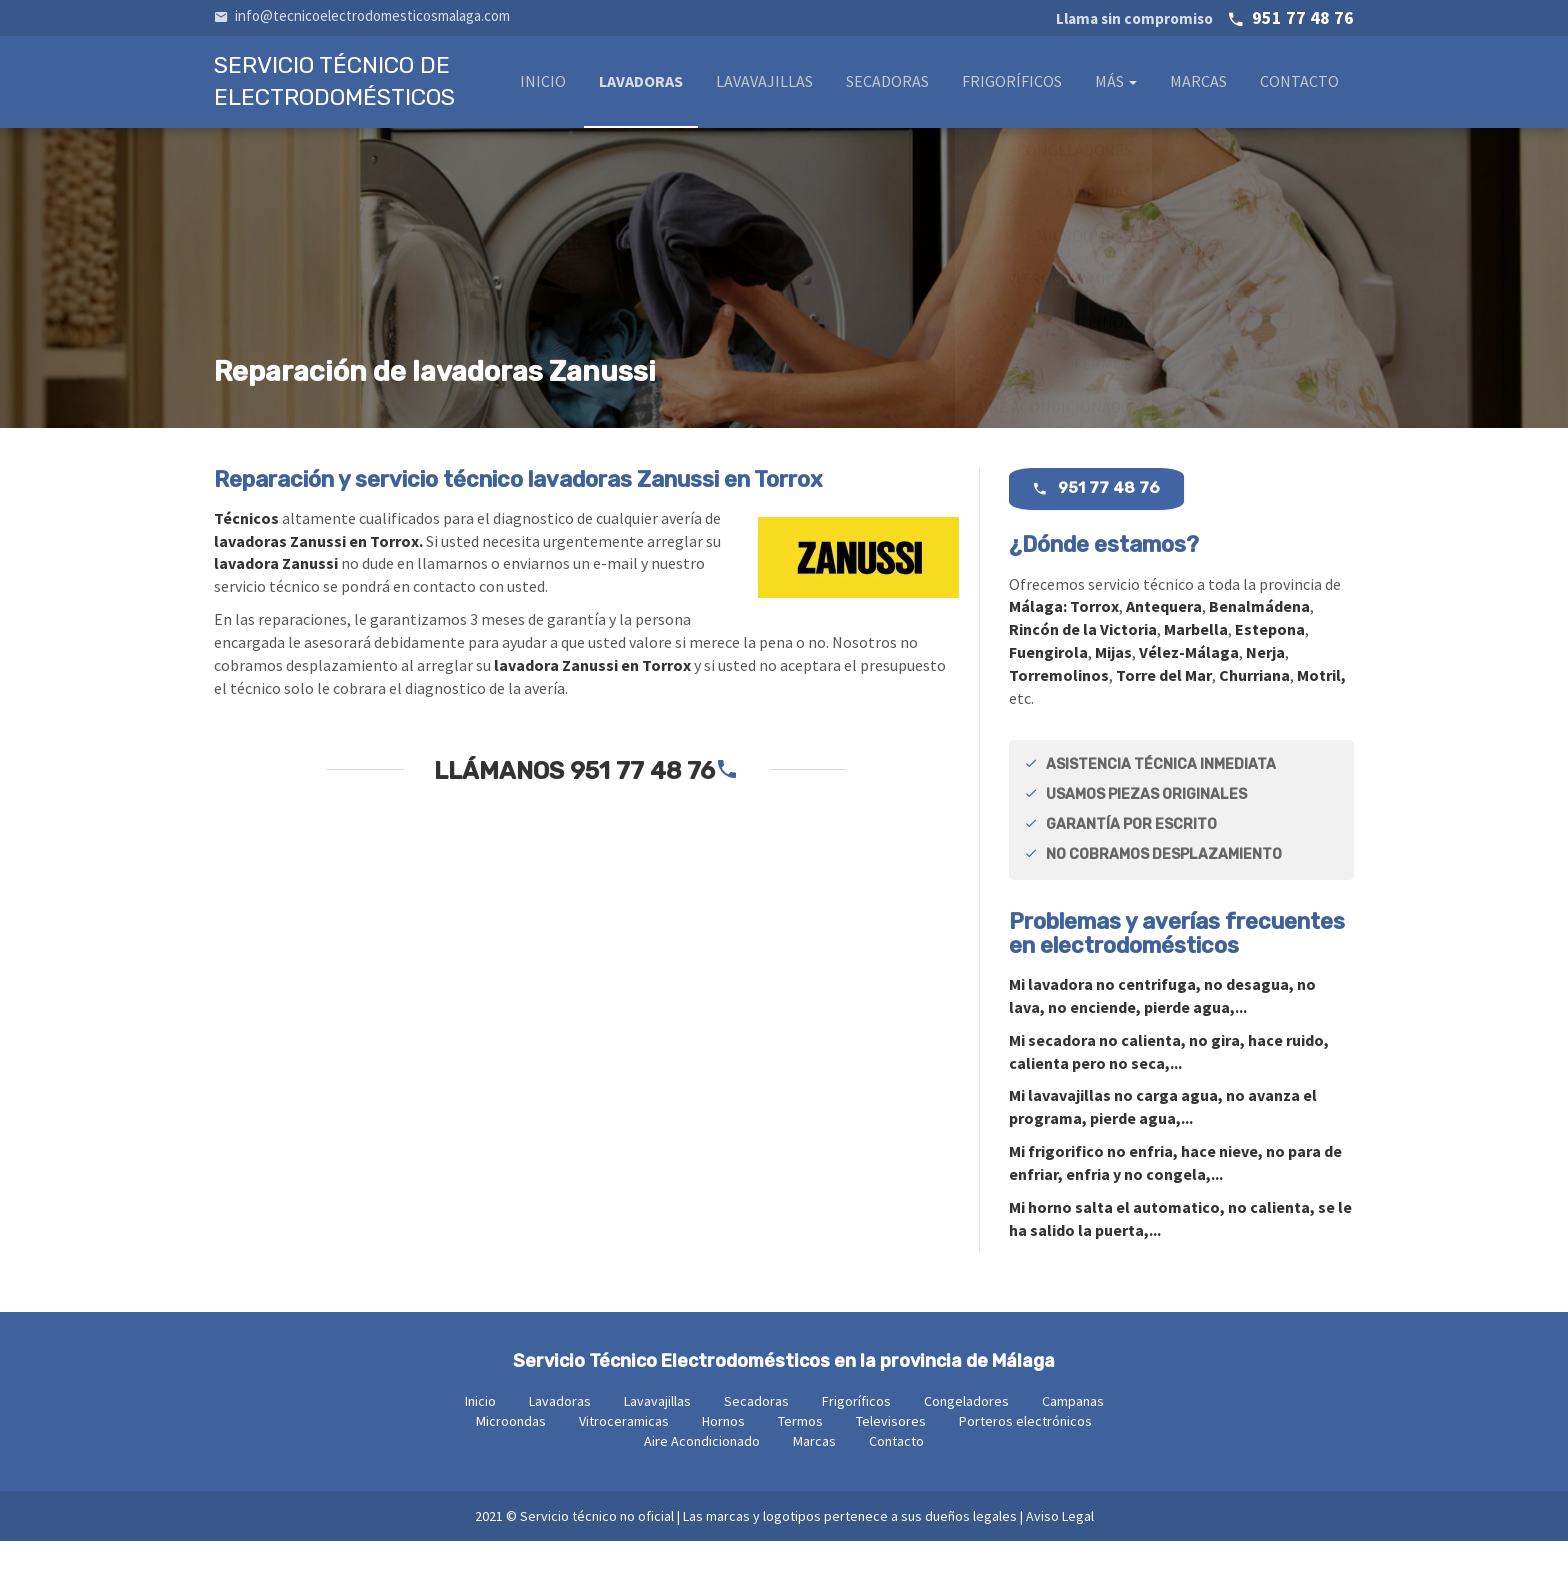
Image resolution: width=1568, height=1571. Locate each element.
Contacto (1299, 87)
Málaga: (1039, 636)
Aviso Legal (1060, 1546)
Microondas (511, 1451)
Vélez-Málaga (1189, 682)
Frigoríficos (1012, 87)
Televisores (891, 1451)
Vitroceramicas (624, 1451)
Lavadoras (641, 87)
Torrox (1094, 636)
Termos (800, 1451)
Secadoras (887, 87)
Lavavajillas (764, 87)
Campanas (1073, 1431)
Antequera (1164, 636)
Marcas (1198, 87)
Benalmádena (1259, 636)
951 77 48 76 (1205, 17)
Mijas (1113, 682)
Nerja (1265, 682)
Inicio (543, 87)
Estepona (1270, 659)
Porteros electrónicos (1025, 1451)
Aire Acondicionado (702, 1471)
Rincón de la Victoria (1083, 659)
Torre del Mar (1164, 705)
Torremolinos (1059, 705)
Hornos (723, 1451)
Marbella (1196, 659)
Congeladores (966, 1431)
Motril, (1321, 705)
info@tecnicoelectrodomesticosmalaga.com (362, 15)
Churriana (1254, 705)
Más (1116, 87)
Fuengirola (1048, 682)
